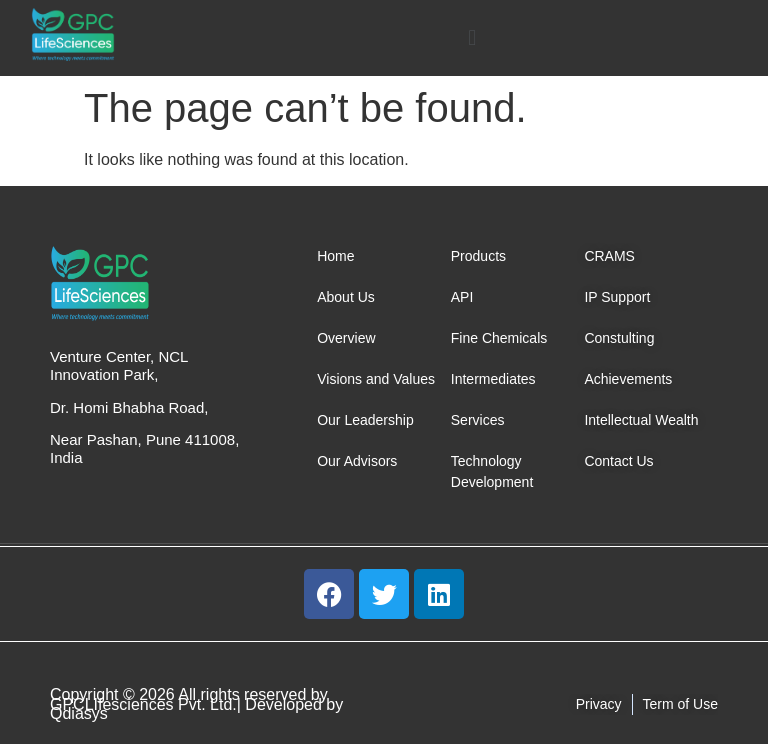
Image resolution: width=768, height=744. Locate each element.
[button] (472, 37)
